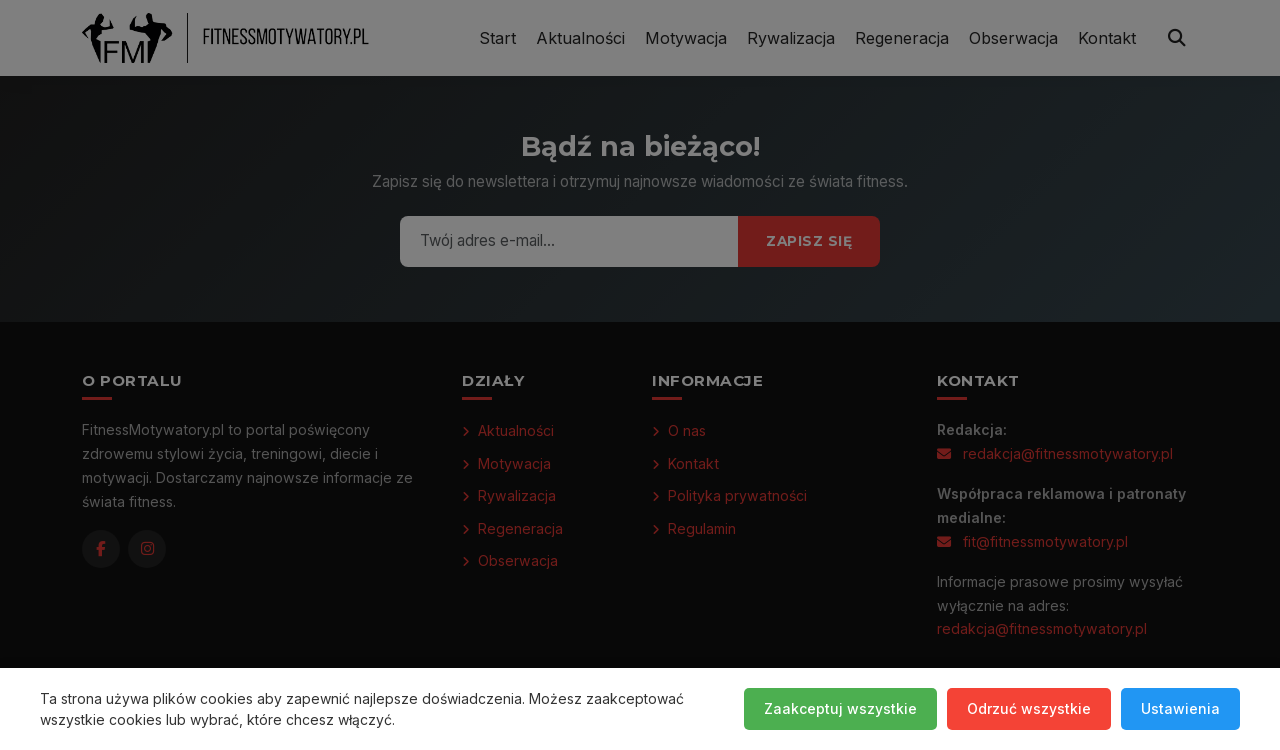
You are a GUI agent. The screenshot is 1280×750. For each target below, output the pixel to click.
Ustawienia (1180, 708)
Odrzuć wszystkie (1029, 708)
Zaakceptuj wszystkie (840, 708)
